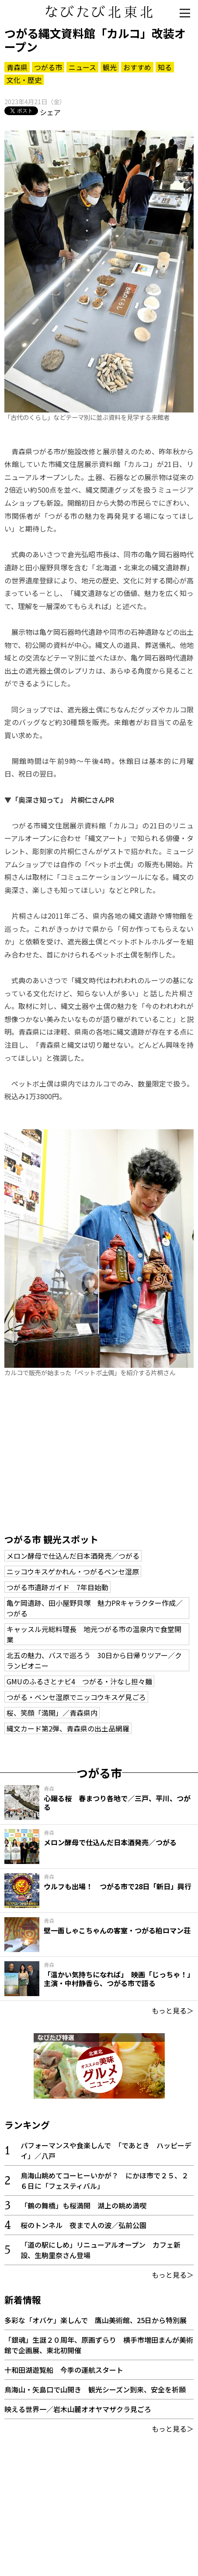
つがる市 (48, 67)
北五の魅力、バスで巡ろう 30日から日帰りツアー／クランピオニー (94, 1660)
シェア (50, 112)
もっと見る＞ (173, 2010)
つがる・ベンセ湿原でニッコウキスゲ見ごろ (76, 1697)
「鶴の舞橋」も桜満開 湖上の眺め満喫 (83, 2205)
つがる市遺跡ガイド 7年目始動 (57, 1587)
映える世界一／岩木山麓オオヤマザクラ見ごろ (77, 2409)
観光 (110, 67)
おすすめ (137, 67)
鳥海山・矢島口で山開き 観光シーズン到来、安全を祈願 (95, 2389)
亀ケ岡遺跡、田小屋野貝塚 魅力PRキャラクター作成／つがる (95, 1608)
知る (165, 67)
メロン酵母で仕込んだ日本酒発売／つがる (73, 1555)
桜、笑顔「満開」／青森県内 (52, 1712)
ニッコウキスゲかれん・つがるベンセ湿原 (73, 1571)
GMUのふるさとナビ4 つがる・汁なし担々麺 (79, 1681)
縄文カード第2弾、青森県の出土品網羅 (68, 1728)
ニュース (82, 67)
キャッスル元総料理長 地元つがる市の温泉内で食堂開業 (94, 1634)
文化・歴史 (24, 80)
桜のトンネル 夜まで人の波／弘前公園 (83, 2225)
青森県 (17, 67)
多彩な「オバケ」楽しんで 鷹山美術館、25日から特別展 (99, 2320)
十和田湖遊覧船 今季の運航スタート (63, 2370)
